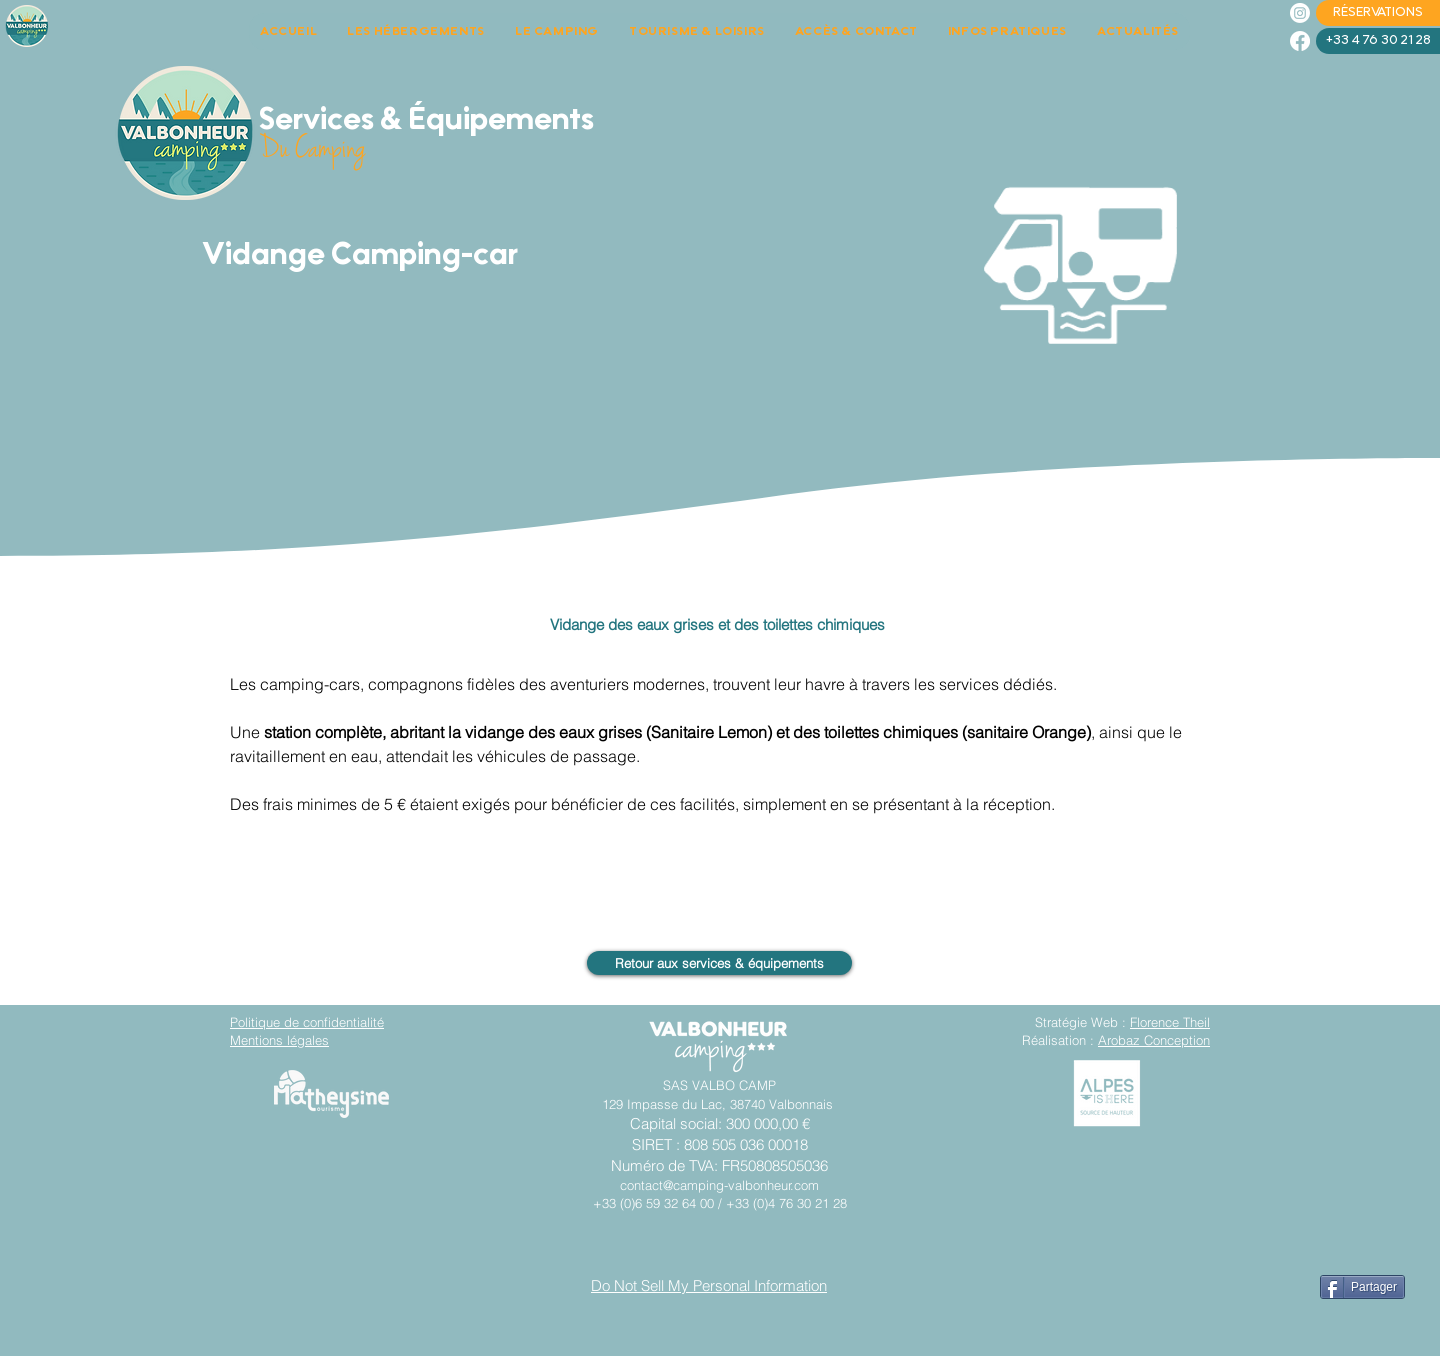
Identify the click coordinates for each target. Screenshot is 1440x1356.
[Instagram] (1300, 13)
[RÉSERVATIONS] (1378, 13)
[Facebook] (1300, 41)
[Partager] (1362, 1287)
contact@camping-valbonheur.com (719, 1185)
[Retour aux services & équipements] (719, 963)
